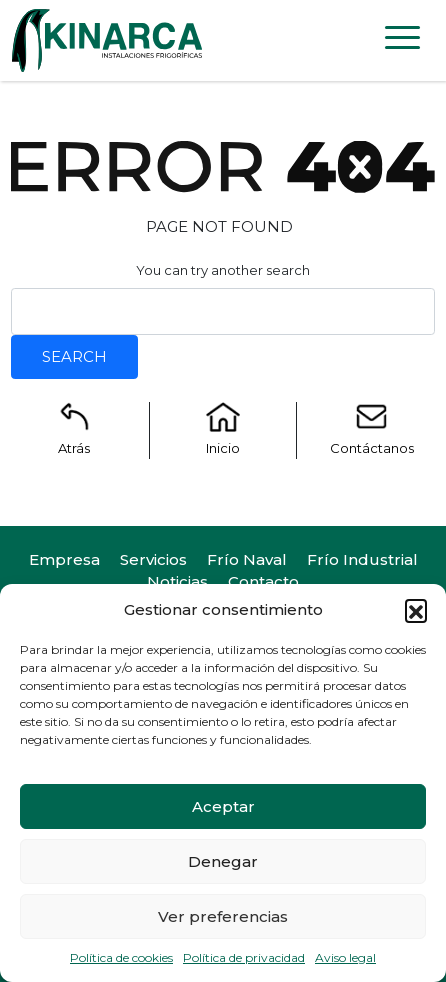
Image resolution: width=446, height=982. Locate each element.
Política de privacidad (244, 957)
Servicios (153, 559)
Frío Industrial (362, 559)
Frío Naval (247, 559)
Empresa (64, 559)
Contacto (263, 581)
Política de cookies (121, 957)
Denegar (223, 861)
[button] (416, 610)
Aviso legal (345, 957)
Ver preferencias (223, 916)
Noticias (177, 581)
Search (74, 356)
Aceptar (223, 806)
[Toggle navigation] (402, 41)
